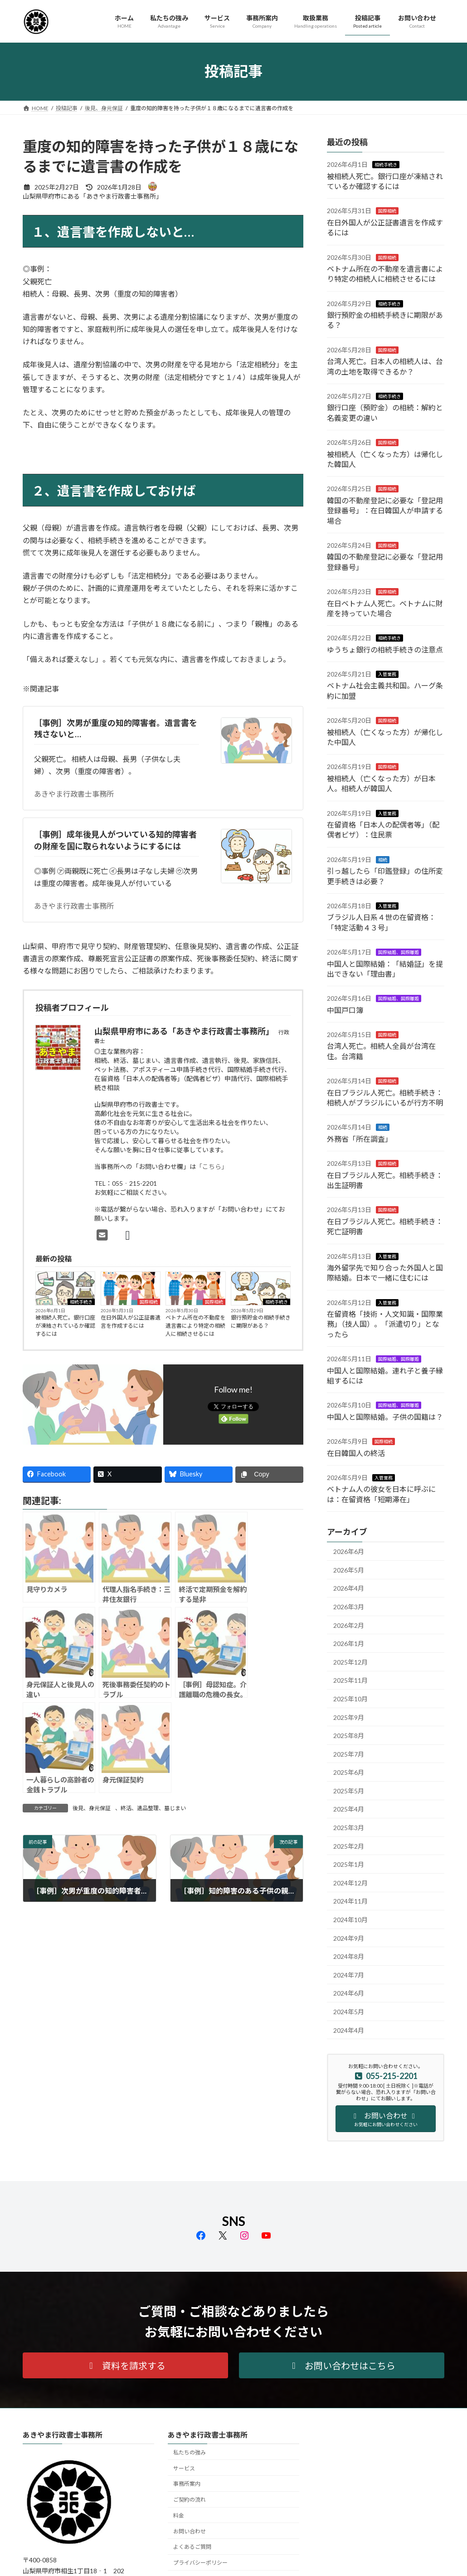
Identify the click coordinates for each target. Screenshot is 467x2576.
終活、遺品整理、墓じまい (153, 1808)
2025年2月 (348, 1846)
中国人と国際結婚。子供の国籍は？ (385, 1416)
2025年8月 (348, 1735)
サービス (184, 2468)
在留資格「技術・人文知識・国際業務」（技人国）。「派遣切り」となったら (385, 1324)
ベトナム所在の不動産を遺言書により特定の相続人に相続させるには (195, 1325)
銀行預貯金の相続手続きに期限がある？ (261, 1321)
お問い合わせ (189, 2531)
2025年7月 (348, 1754)
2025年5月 (348, 1790)
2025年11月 (350, 1680)
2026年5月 (348, 1569)
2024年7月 (348, 1974)
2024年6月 (348, 1993)
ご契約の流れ (189, 2499)
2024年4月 (348, 2030)
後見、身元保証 (92, 1808)
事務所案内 (186, 2483)
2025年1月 (348, 1864)
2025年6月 (348, 1772)
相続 (382, 859)
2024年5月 (348, 2012)
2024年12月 (350, 1882)
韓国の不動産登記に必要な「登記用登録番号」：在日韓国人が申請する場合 (385, 510)
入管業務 (387, 674)
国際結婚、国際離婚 (398, 952)
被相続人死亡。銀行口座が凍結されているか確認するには (65, 1325)
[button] (125, 2365)
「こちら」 (212, 1166)
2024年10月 (350, 1919)
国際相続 (149, 1302)
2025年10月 (350, 1698)
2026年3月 (348, 1607)
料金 (178, 2515)
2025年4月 (348, 1809)
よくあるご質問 (192, 2547)
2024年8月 (348, 1956)
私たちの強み (189, 2452)
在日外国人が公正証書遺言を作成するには (131, 1321)
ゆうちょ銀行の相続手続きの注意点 (385, 649)
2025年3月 (348, 1827)
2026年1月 (348, 1643)
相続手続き (81, 1302)
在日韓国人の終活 (356, 1452)
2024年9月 (348, 1938)
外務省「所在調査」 (359, 1138)
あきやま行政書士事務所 (74, 793)
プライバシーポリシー (200, 2562)
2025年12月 (350, 1661)
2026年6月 (348, 1551)
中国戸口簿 (345, 1009)
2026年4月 (348, 1588)
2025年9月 (348, 1717)
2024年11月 (350, 1901)
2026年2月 (348, 1625)
